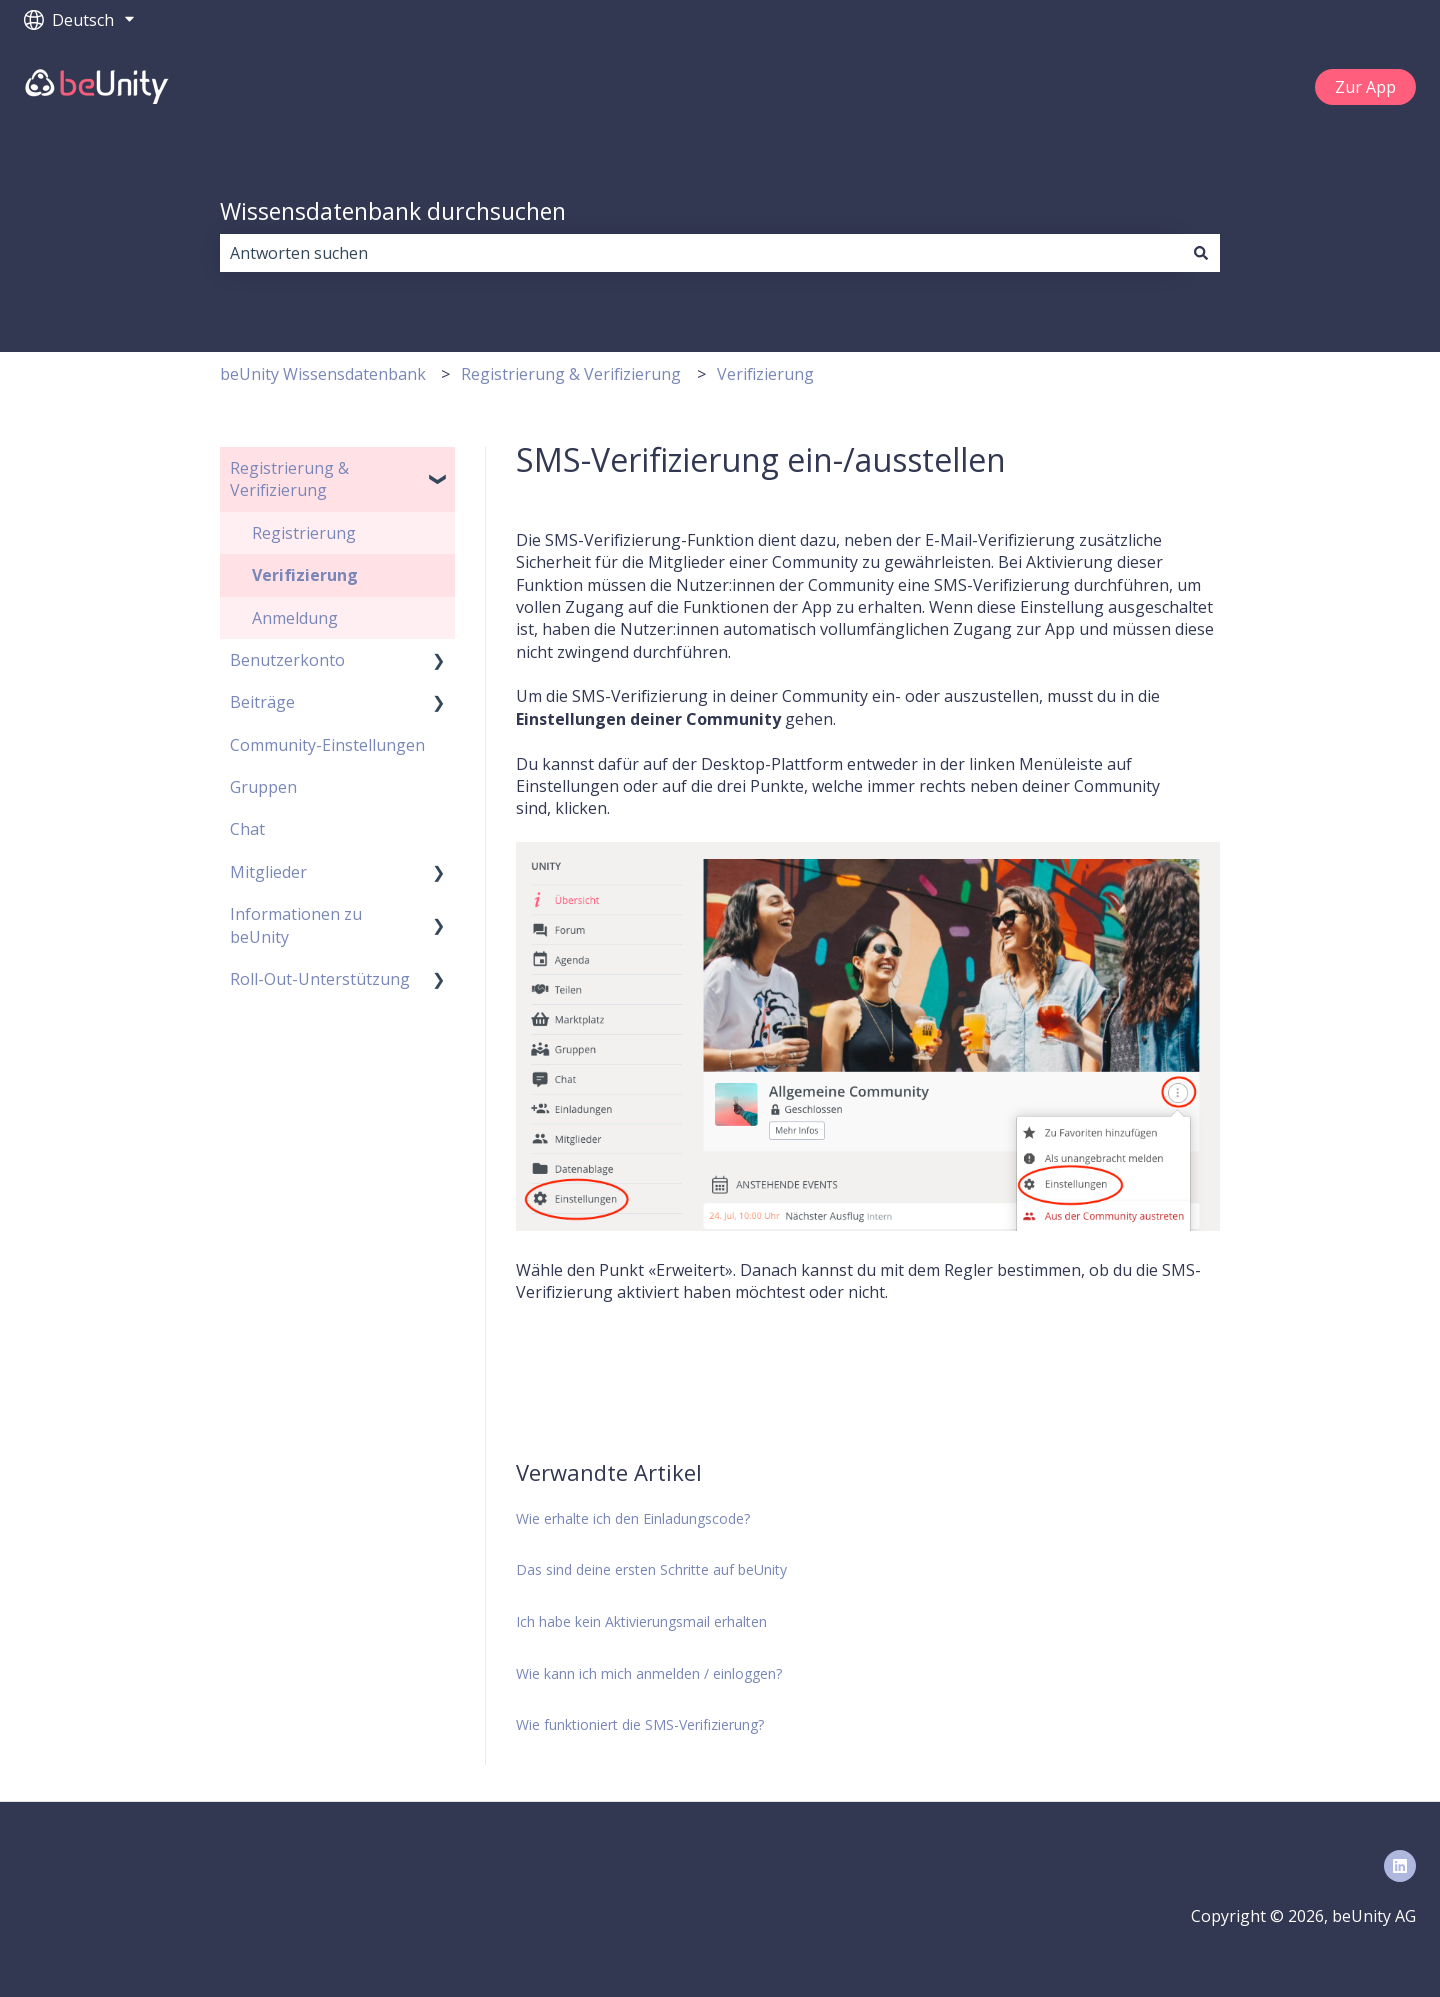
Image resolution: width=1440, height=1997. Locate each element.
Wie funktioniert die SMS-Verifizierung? (640, 1724)
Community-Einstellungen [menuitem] (327, 745)
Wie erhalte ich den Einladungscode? (633, 1518)
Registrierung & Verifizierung (571, 374)
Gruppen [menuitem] (263, 787)
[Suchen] (1201, 253)
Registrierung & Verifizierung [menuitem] (289, 479)
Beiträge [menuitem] (262, 702)
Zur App (1365, 87)
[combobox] (701, 253)
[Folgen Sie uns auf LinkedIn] (1400, 1866)
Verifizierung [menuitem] (305, 575)
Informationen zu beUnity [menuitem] (296, 925)
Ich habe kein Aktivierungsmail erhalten (641, 1621)
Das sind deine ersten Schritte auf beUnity (651, 1569)
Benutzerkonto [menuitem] (287, 660)
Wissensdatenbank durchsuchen (393, 211)
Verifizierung (765, 374)
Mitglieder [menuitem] (268, 872)
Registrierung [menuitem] (304, 533)
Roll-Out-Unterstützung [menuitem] (320, 979)
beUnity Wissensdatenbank (323, 374)
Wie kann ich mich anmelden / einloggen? (649, 1673)
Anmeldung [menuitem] (295, 618)
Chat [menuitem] (247, 829)
